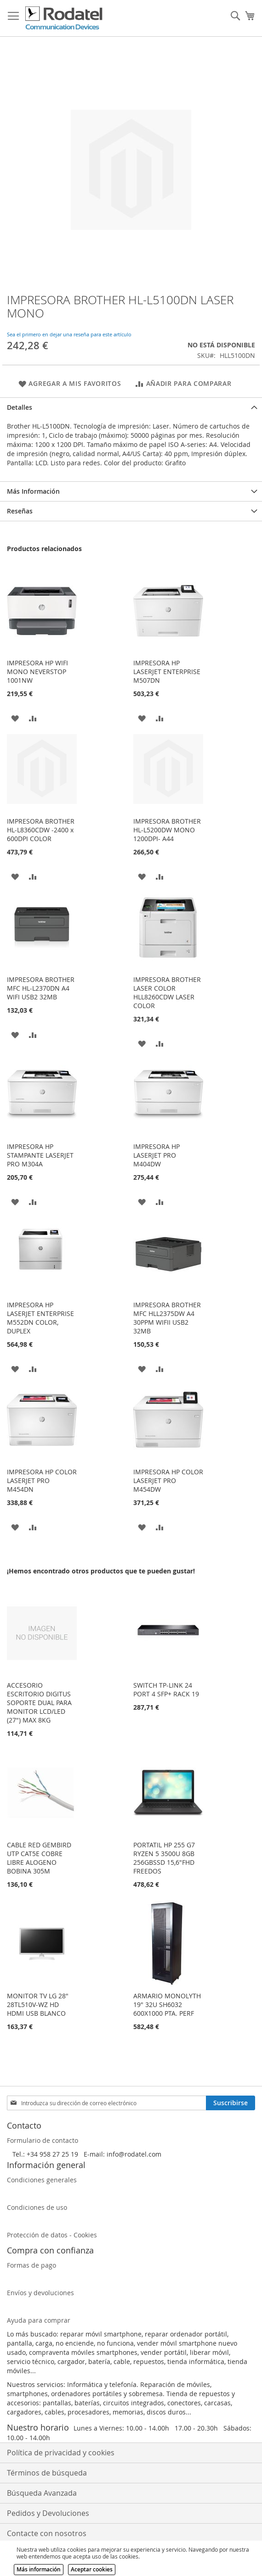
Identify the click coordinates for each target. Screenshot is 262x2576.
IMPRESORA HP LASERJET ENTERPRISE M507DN (166, 671)
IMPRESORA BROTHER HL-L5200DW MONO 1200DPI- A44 (167, 830)
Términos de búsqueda (47, 2473)
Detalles (19, 407)
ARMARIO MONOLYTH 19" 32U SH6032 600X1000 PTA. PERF (167, 2004)
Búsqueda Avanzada (42, 2493)
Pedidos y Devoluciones (48, 2513)
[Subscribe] (230, 2103)
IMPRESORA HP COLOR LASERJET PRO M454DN (42, 1480)
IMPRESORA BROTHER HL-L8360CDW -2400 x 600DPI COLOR (40, 830)
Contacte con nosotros (46, 2533)
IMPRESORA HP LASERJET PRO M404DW (156, 1155)
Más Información (33, 491)
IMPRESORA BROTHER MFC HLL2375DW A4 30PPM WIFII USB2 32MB (167, 1317)
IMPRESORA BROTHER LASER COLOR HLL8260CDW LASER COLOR (167, 992)
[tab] (131, 407)
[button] (15, 717)
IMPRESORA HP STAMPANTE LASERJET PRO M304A (40, 1155)
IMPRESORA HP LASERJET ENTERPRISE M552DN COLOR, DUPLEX (40, 1317)
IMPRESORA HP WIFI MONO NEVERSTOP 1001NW (37, 671)
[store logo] (64, 18)
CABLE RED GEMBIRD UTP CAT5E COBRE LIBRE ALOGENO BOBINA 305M (39, 1857)
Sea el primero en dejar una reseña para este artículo (69, 334)
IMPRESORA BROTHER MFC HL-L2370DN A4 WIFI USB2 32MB (40, 988)
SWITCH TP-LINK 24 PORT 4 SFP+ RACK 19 (166, 1689)
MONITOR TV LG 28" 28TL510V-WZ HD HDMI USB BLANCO (37, 2004)
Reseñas (20, 511)
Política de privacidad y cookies (60, 2453)
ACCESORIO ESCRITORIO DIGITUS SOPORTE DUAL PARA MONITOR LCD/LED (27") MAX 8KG (39, 1702)
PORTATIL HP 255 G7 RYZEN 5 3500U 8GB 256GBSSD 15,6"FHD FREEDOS (164, 1857)
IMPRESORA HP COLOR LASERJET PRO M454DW (168, 1480)
